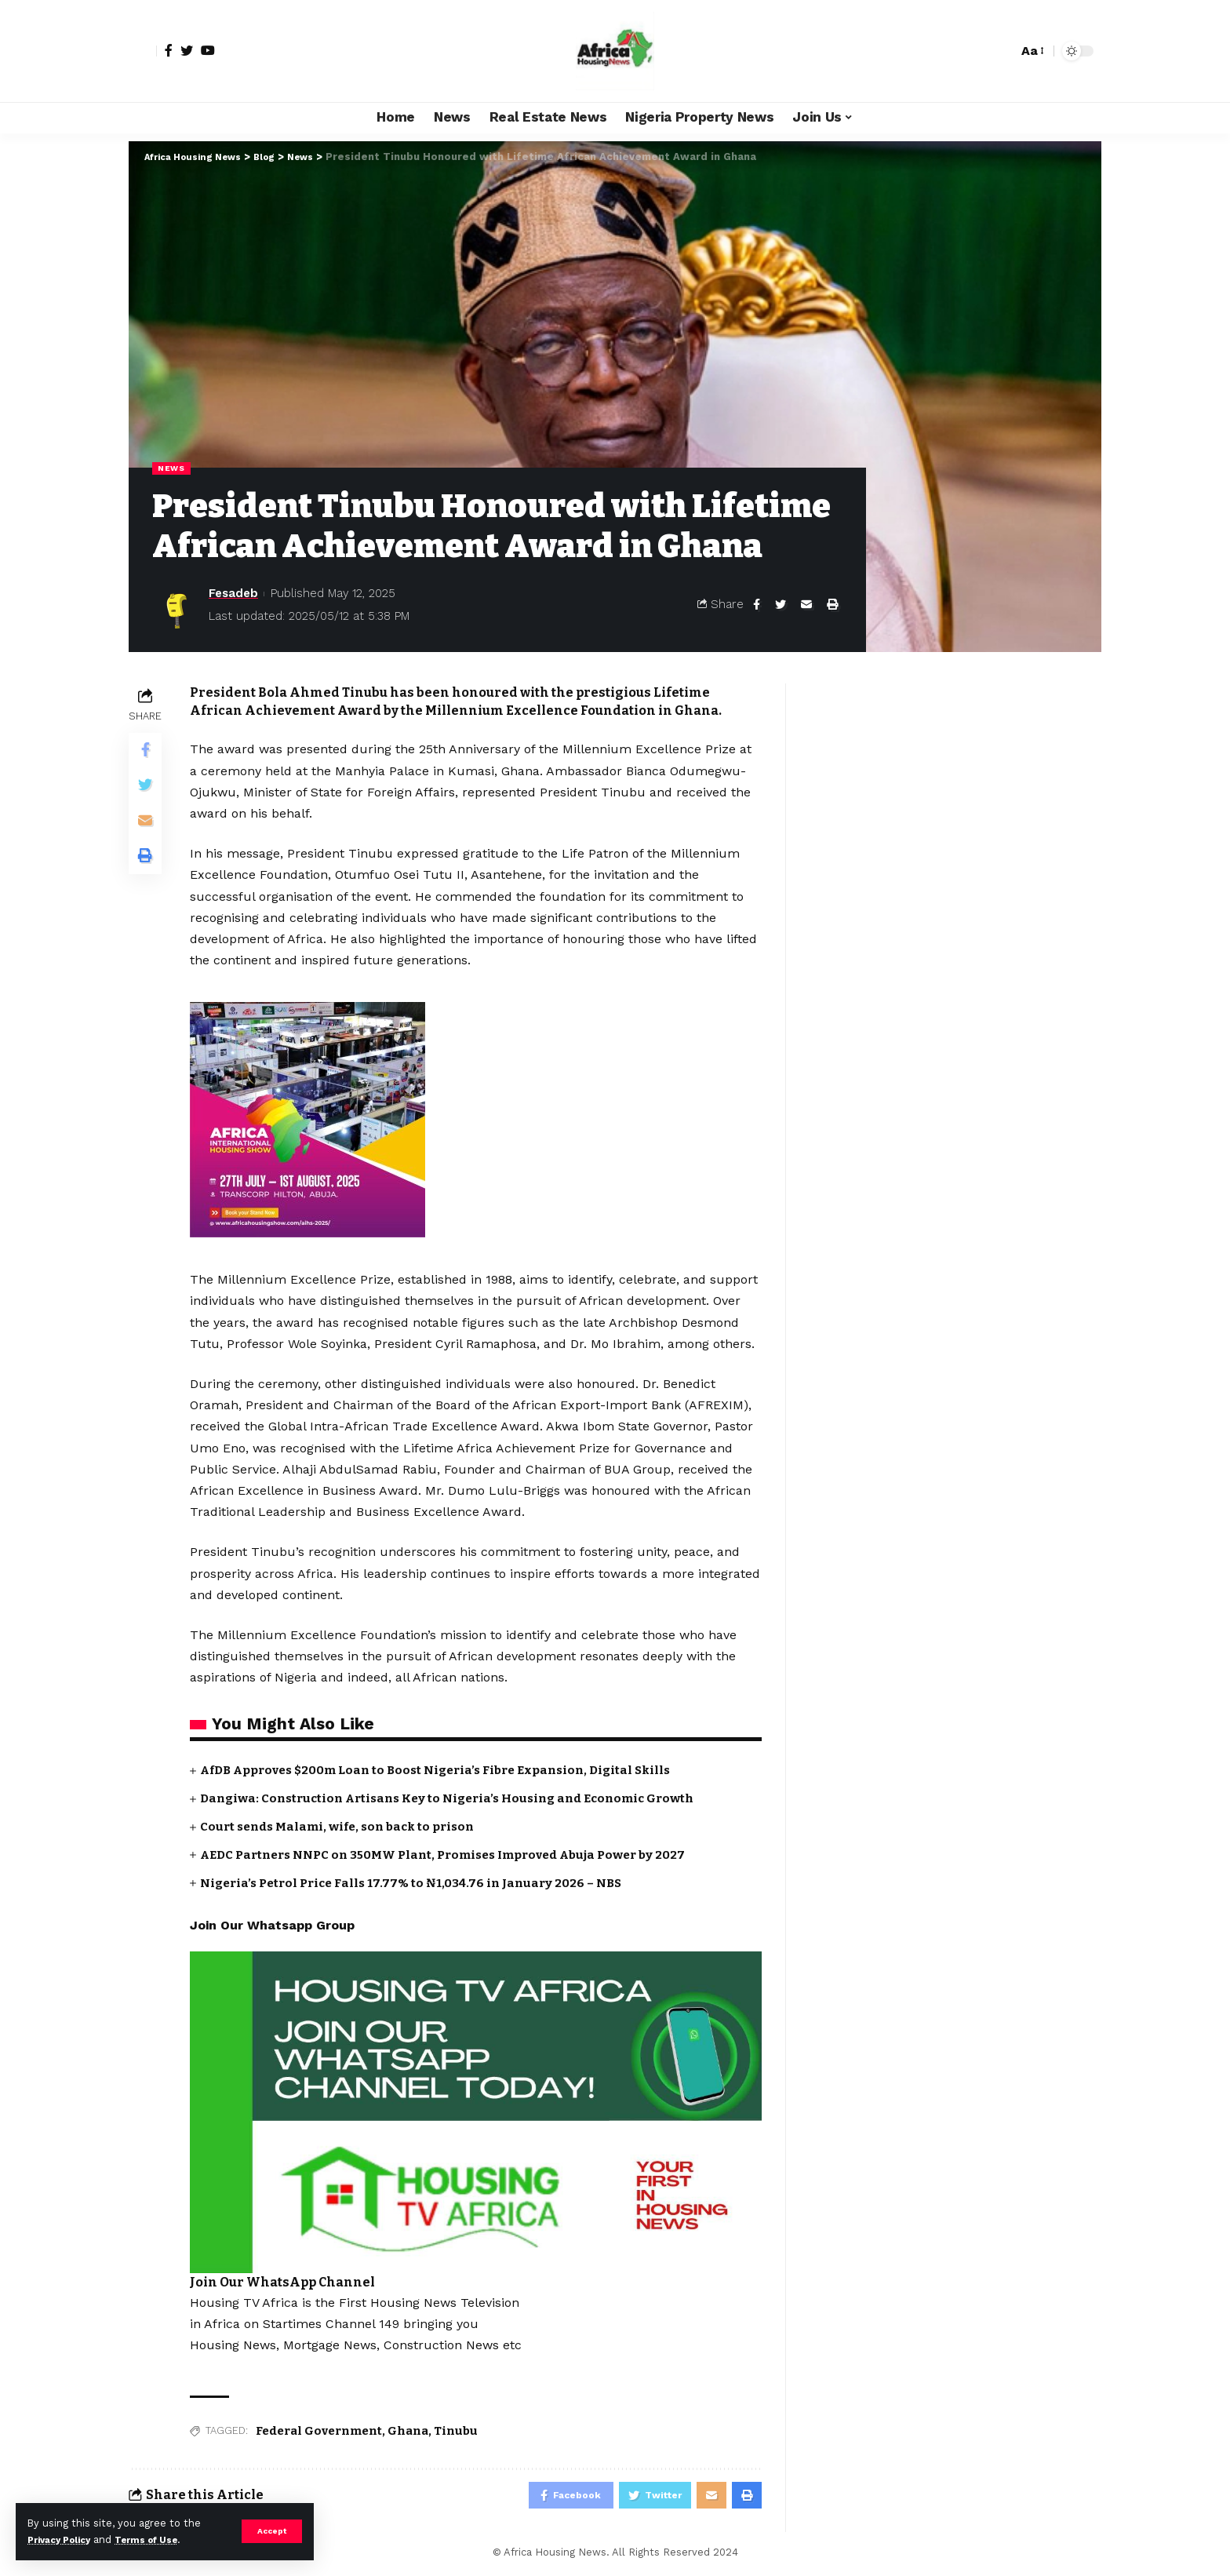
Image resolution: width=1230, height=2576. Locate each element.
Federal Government (319, 2430)
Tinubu (456, 2430)
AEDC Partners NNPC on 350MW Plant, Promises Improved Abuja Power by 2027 (457, 1853)
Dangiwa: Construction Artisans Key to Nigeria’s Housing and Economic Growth (459, 1798)
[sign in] (143, 51)
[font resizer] (1031, 50)
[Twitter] (186, 50)
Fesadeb (233, 595)
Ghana (408, 2430)
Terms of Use (162, 2539)
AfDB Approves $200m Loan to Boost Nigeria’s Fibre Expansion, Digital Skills (448, 1771)
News (173, 468)
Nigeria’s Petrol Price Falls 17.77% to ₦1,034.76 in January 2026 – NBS (419, 1882)
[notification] (978, 51)
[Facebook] (168, 50)
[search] (1002, 51)
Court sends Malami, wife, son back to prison (344, 1826)
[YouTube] (208, 50)
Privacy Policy (64, 2539)
